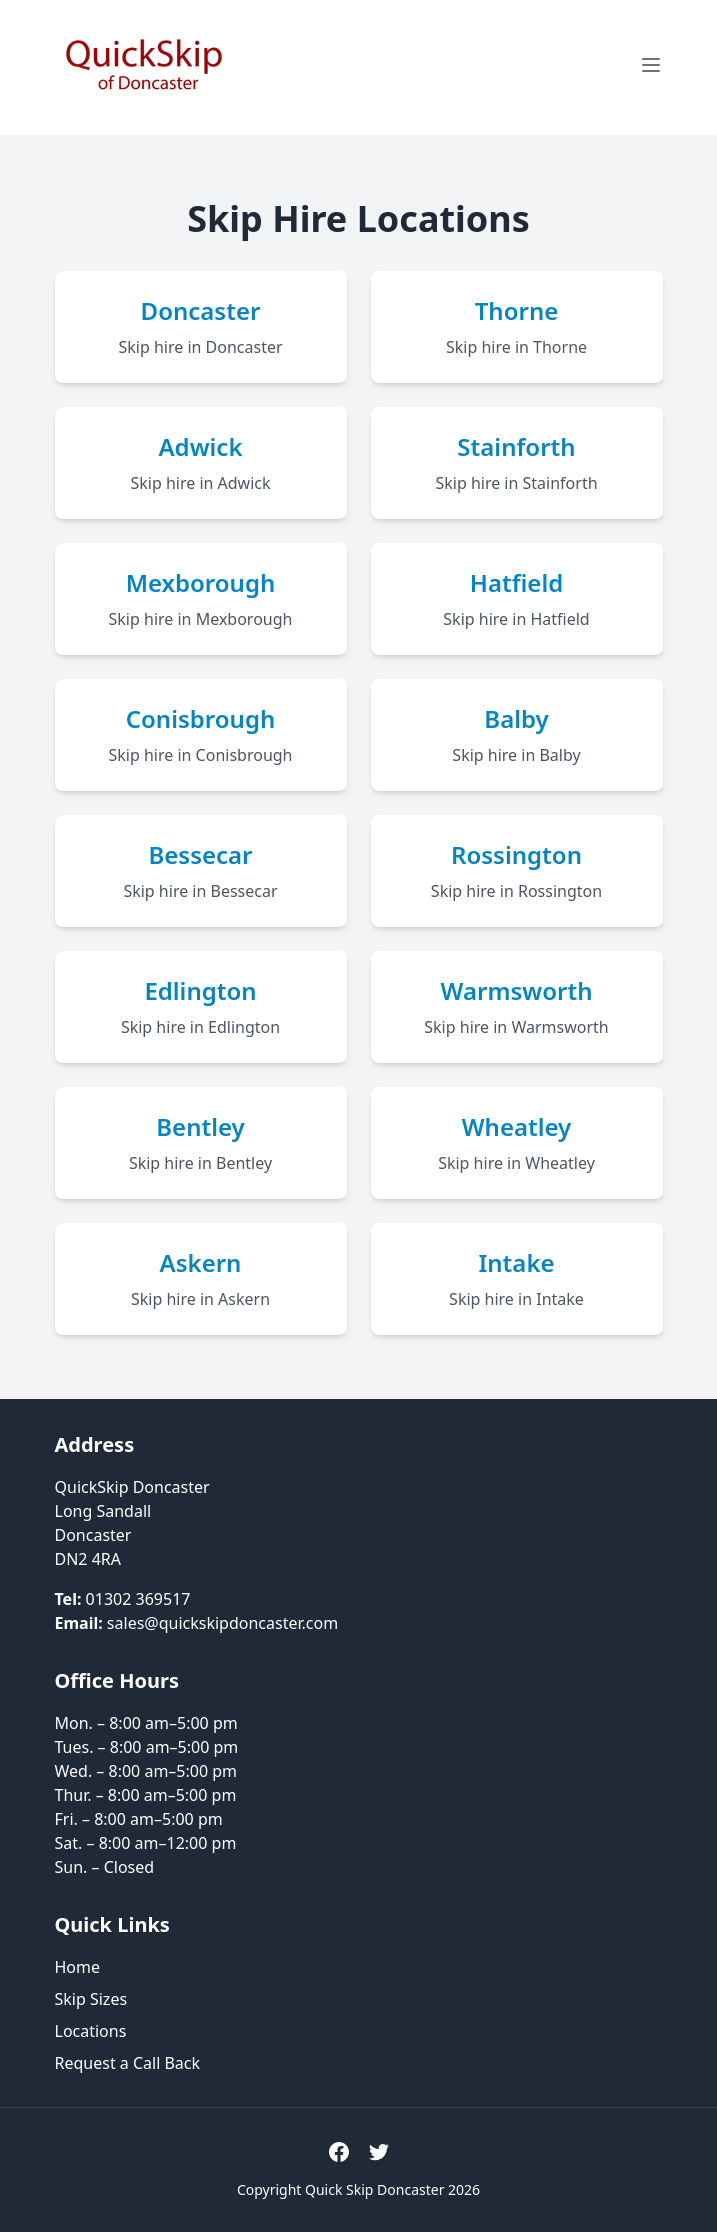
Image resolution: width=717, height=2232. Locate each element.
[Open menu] (651, 65)
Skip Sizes (91, 1999)
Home (78, 1967)
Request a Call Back (128, 2063)
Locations (91, 2031)
